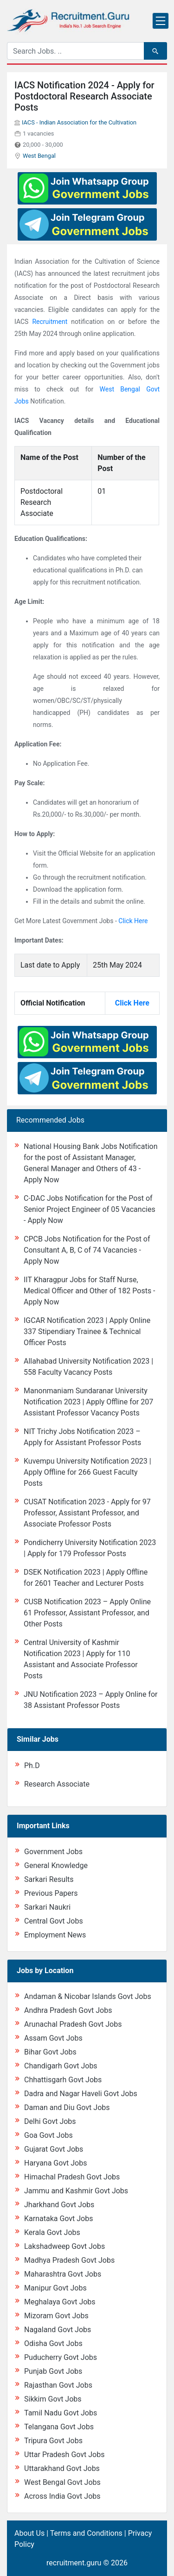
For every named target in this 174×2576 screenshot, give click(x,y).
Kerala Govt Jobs (52, 2232)
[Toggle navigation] (160, 20)
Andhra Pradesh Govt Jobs (68, 2010)
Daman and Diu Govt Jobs (67, 2107)
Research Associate (57, 1784)
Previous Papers (50, 1893)
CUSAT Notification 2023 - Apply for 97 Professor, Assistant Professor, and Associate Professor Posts (87, 1512)
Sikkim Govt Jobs (53, 2399)
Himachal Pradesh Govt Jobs (72, 2177)
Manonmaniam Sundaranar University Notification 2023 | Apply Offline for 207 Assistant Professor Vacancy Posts (88, 1401)
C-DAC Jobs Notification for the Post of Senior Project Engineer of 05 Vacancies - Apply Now (89, 1209)
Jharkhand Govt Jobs (59, 2204)
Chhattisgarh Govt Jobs (63, 2079)
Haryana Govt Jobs (55, 2163)
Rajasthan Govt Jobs (58, 2385)
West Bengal (39, 155)
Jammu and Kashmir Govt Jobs (76, 2190)
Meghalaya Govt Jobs (60, 2301)
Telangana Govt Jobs (59, 2426)
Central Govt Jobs (53, 1921)
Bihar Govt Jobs (50, 2052)
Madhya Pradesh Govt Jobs (69, 2260)
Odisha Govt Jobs (53, 2343)
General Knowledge (56, 1865)
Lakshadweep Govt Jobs (64, 2246)
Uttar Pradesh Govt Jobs (64, 2454)
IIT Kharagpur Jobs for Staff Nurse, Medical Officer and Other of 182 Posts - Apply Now (89, 1290)
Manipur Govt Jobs (55, 2288)
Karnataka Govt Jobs (58, 2218)
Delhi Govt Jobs (50, 2121)
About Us (29, 2533)
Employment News (55, 1934)
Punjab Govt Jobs (53, 2371)
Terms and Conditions (86, 2533)
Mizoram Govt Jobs (56, 2315)
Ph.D (32, 1765)
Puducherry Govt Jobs (60, 2357)
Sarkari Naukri (47, 1907)
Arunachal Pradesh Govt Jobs (73, 2024)
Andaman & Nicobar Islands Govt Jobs (87, 1996)
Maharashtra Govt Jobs (62, 2274)
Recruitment (49, 321)
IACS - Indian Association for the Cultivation (79, 122)
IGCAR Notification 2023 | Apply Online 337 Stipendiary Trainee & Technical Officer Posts (87, 1331)
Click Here (133, 921)
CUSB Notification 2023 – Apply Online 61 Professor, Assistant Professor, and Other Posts (87, 1612)
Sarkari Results (49, 1879)
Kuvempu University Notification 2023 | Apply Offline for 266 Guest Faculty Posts (87, 1472)
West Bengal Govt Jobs (62, 2482)
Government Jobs (53, 1851)
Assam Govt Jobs (53, 2038)
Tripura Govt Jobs (53, 2440)
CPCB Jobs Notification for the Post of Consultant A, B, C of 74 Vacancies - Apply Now (87, 1250)
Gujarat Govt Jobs (53, 2149)
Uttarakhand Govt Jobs (62, 2468)
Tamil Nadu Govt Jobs (60, 2412)
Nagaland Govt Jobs (57, 2329)
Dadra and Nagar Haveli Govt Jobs (80, 2093)
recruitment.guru (73, 2562)
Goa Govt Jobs (48, 2135)
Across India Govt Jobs (62, 2496)
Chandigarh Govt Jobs (60, 2065)
